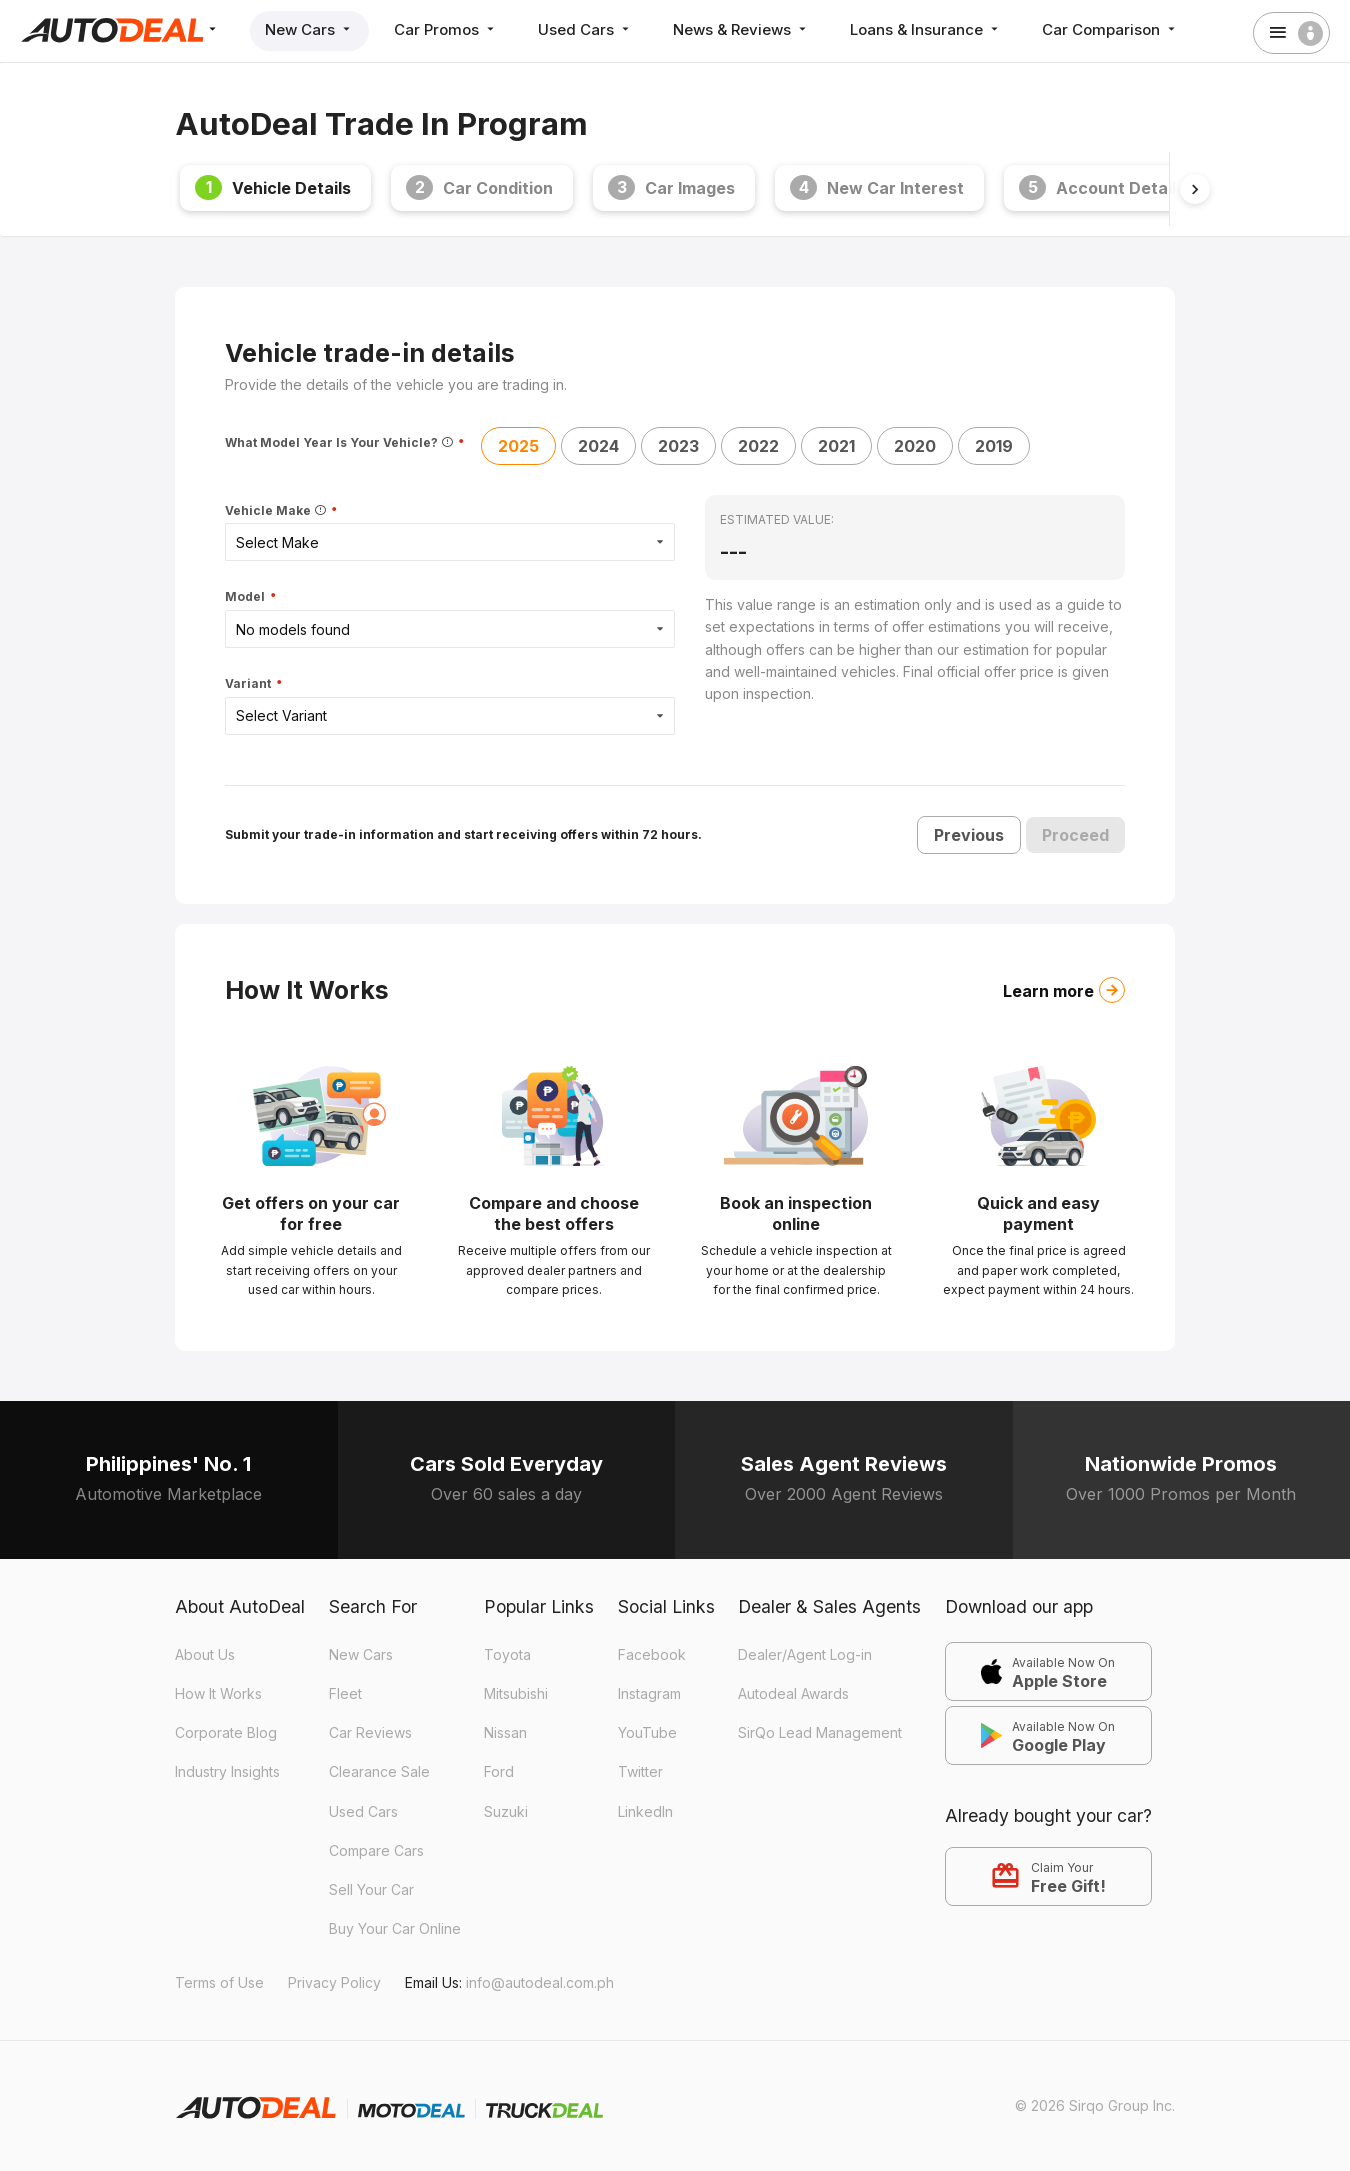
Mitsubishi (516, 1693)
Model (246, 597)
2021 (836, 446)
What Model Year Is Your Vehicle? (340, 443)
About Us (205, 1654)
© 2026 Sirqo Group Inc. (1095, 2105)
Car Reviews (370, 1732)
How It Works (218, 1693)
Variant (249, 684)
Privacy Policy (334, 1982)
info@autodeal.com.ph (540, 1982)
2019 (994, 446)
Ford (499, 1771)
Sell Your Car (371, 1889)
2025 (518, 446)
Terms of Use (219, 1982)
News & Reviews (741, 29)
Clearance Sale (379, 1771)
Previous (969, 835)
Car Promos (446, 29)
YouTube (647, 1732)
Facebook (652, 1654)
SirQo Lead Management (820, 1732)
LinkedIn (645, 1811)
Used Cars (585, 29)
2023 (678, 446)
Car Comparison (1110, 29)
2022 (758, 446)
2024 (598, 446)
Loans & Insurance (926, 29)
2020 (915, 446)
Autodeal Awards (793, 1693)
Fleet (345, 1693)
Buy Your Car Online (395, 1928)
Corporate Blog (226, 1732)
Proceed (1075, 835)
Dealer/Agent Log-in (805, 1654)
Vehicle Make (277, 511)
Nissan (505, 1732)
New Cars (309, 29)
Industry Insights (227, 1771)
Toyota (507, 1654)
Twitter (640, 1771)
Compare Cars (376, 1850)
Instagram (649, 1693)
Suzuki (506, 1811)
